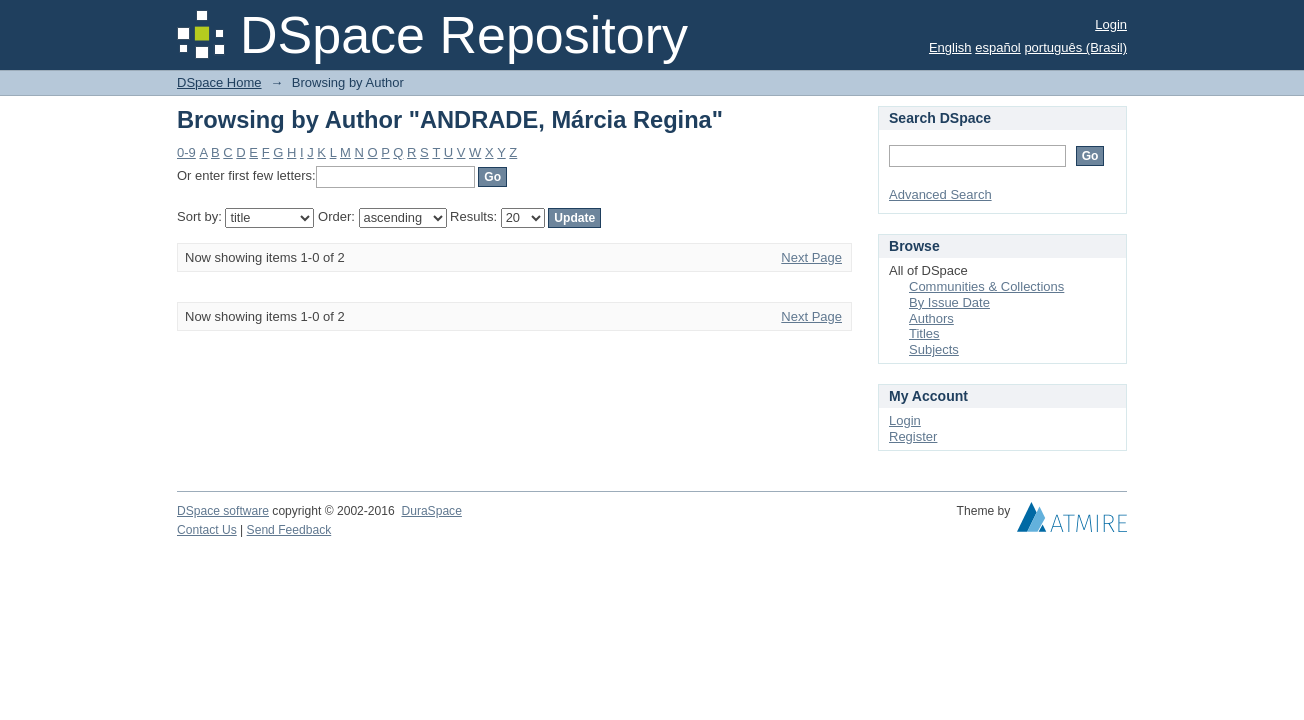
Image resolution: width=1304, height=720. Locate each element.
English (950, 47)
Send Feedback (289, 530)
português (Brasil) (1075, 47)
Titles (924, 333)
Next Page (811, 257)
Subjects (934, 349)
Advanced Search (940, 194)
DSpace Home (219, 82)
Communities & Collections (986, 286)
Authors (931, 318)
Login (1111, 24)
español (998, 47)
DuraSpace (431, 511)
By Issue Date (949, 302)
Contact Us (207, 530)
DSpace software (223, 511)
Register (913, 436)
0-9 (186, 152)
